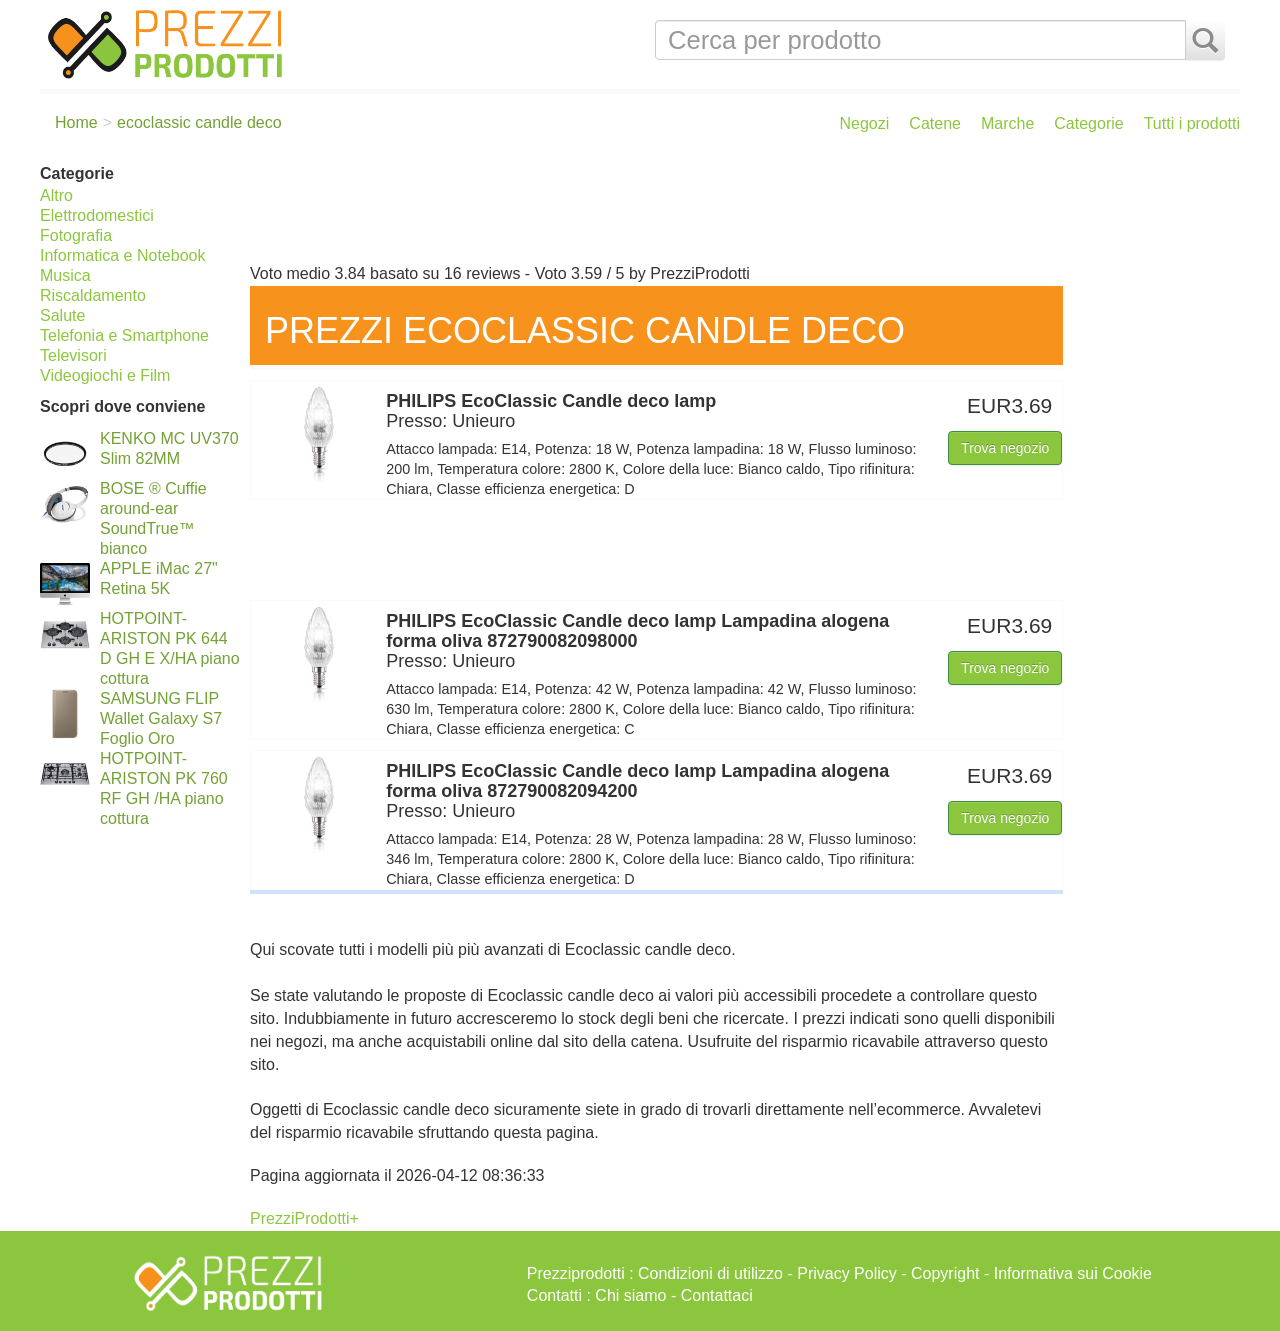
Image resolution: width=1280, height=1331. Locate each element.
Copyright (945, 1273)
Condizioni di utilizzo (710, 1273)
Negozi (865, 123)
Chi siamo (630, 1295)
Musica (65, 275)
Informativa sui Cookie (1073, 1273)
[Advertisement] (740, 208)
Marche (1007, 123)
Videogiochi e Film (105, 375)
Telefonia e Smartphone (124, 335)
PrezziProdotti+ (304, 1218)
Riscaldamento (93, 295)
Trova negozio (1005, 448)
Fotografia (76, 235)
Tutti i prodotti (1192, 123)
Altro (56, 195)
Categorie (1088, 123)
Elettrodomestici (97, 215)
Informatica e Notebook (122, 255)
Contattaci (717, 1295)
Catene (935, 123)
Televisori (73, 355)
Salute (62, 315)
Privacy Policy (847, 1273)
